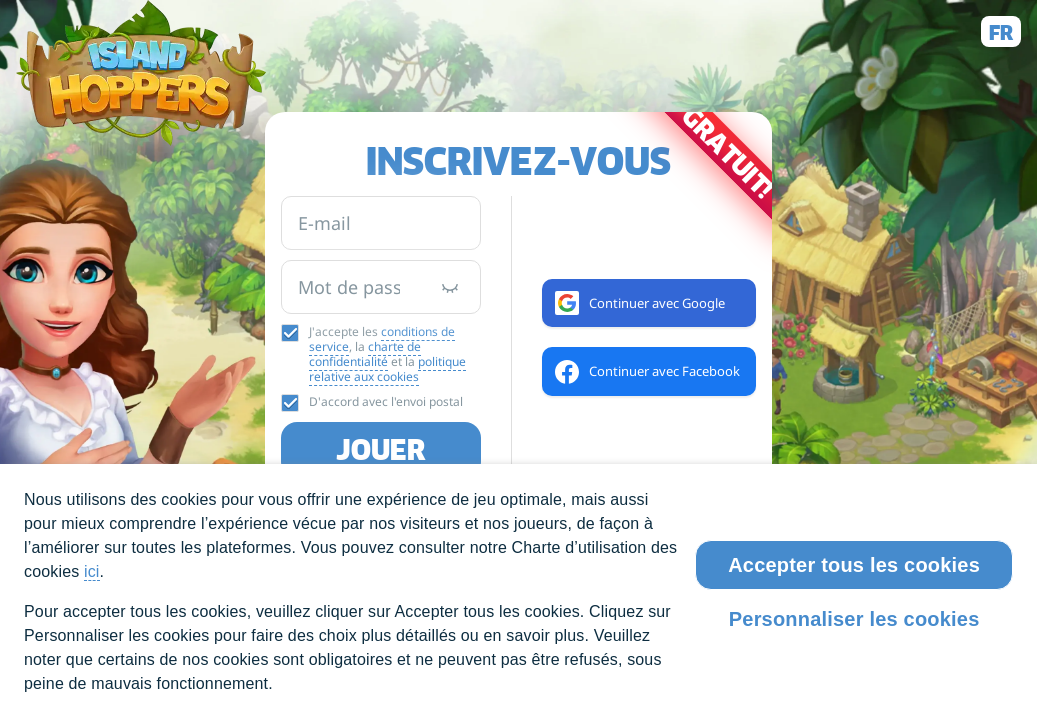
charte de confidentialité (365, 354)
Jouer (381, 450)
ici (92, 571)
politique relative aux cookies (387, 369)
